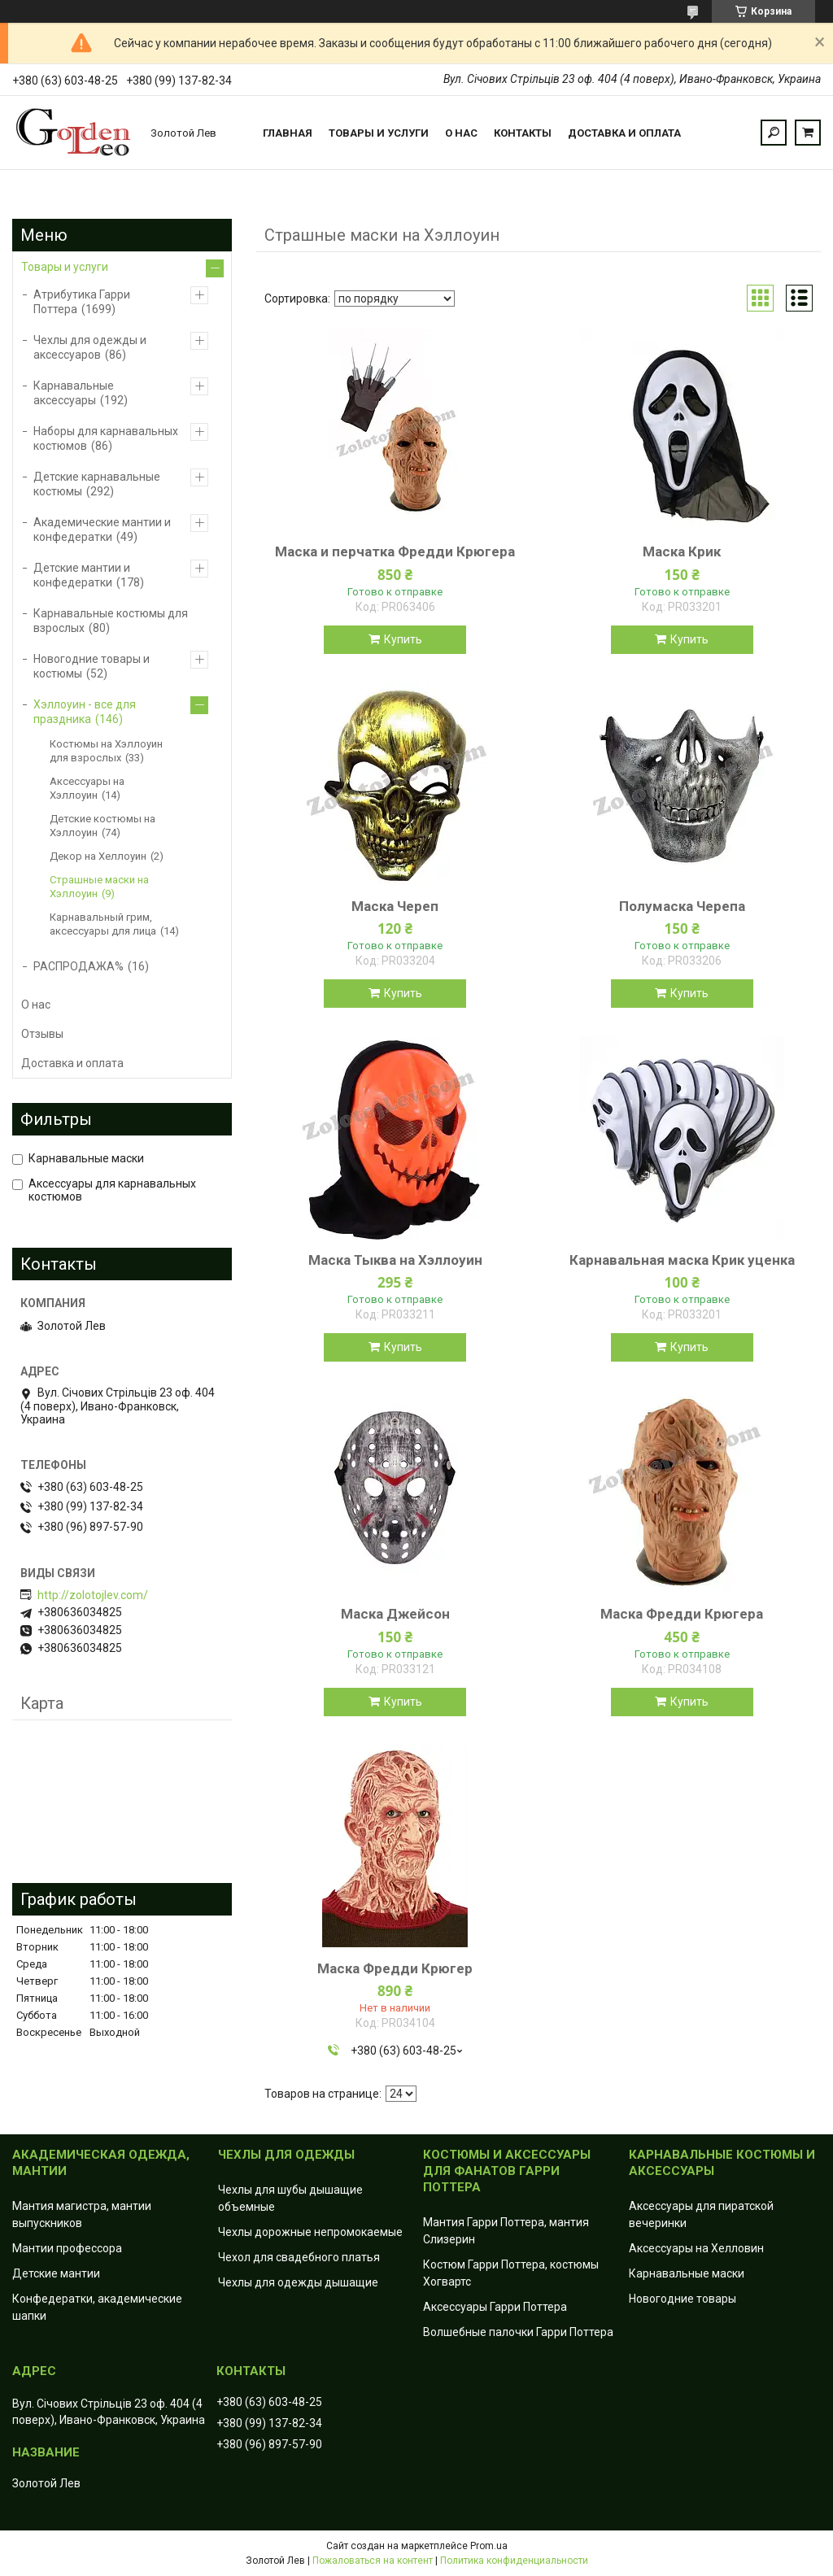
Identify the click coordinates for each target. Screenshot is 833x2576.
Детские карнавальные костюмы (96, 484)
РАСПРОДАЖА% (78, 966)
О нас (461, 133)
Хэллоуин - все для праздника (84, 712)
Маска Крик (682, 551)
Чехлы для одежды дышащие (298, 2282)
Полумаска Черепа (682, 906)
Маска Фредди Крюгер (395, 1968)
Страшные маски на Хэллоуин (99, 887)
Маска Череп (394, 906)
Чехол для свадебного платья (299, 2257)
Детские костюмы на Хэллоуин (102, 826)
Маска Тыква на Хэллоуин (395, 1260)
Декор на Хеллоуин (98, 856)
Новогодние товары (682, 2298)
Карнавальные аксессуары (73, 393)
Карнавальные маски (686, 2273)
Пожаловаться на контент (372, 2560)
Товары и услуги (379, 133)
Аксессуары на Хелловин (696, 2248)
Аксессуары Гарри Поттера (495, 2306)
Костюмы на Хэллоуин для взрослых (106, 751)
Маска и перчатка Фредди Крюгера (395, 551)
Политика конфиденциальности (514, 2560)
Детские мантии (56, 2273)
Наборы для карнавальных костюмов (105, 438)
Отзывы (42, 1033)
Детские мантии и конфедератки (81, 575)
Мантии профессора (67, 2248)
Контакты (523, 133)
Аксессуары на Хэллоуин (87, 788)
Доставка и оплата (624, 133)
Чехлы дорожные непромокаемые (310, 2231)
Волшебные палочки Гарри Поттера (518, 2331)
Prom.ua (489, 2546)
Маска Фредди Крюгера (681, 1613)
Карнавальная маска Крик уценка (682, 1260)
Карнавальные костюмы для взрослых (110, 620)
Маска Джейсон (395, 1613)
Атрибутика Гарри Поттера (81, 302)
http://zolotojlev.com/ (92, 1595)
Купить (403, 639)
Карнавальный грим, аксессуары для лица (103, 924)
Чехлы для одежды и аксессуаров (89, 347)
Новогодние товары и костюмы (91, 666)
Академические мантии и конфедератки (102, 529)
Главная (287, 133)
